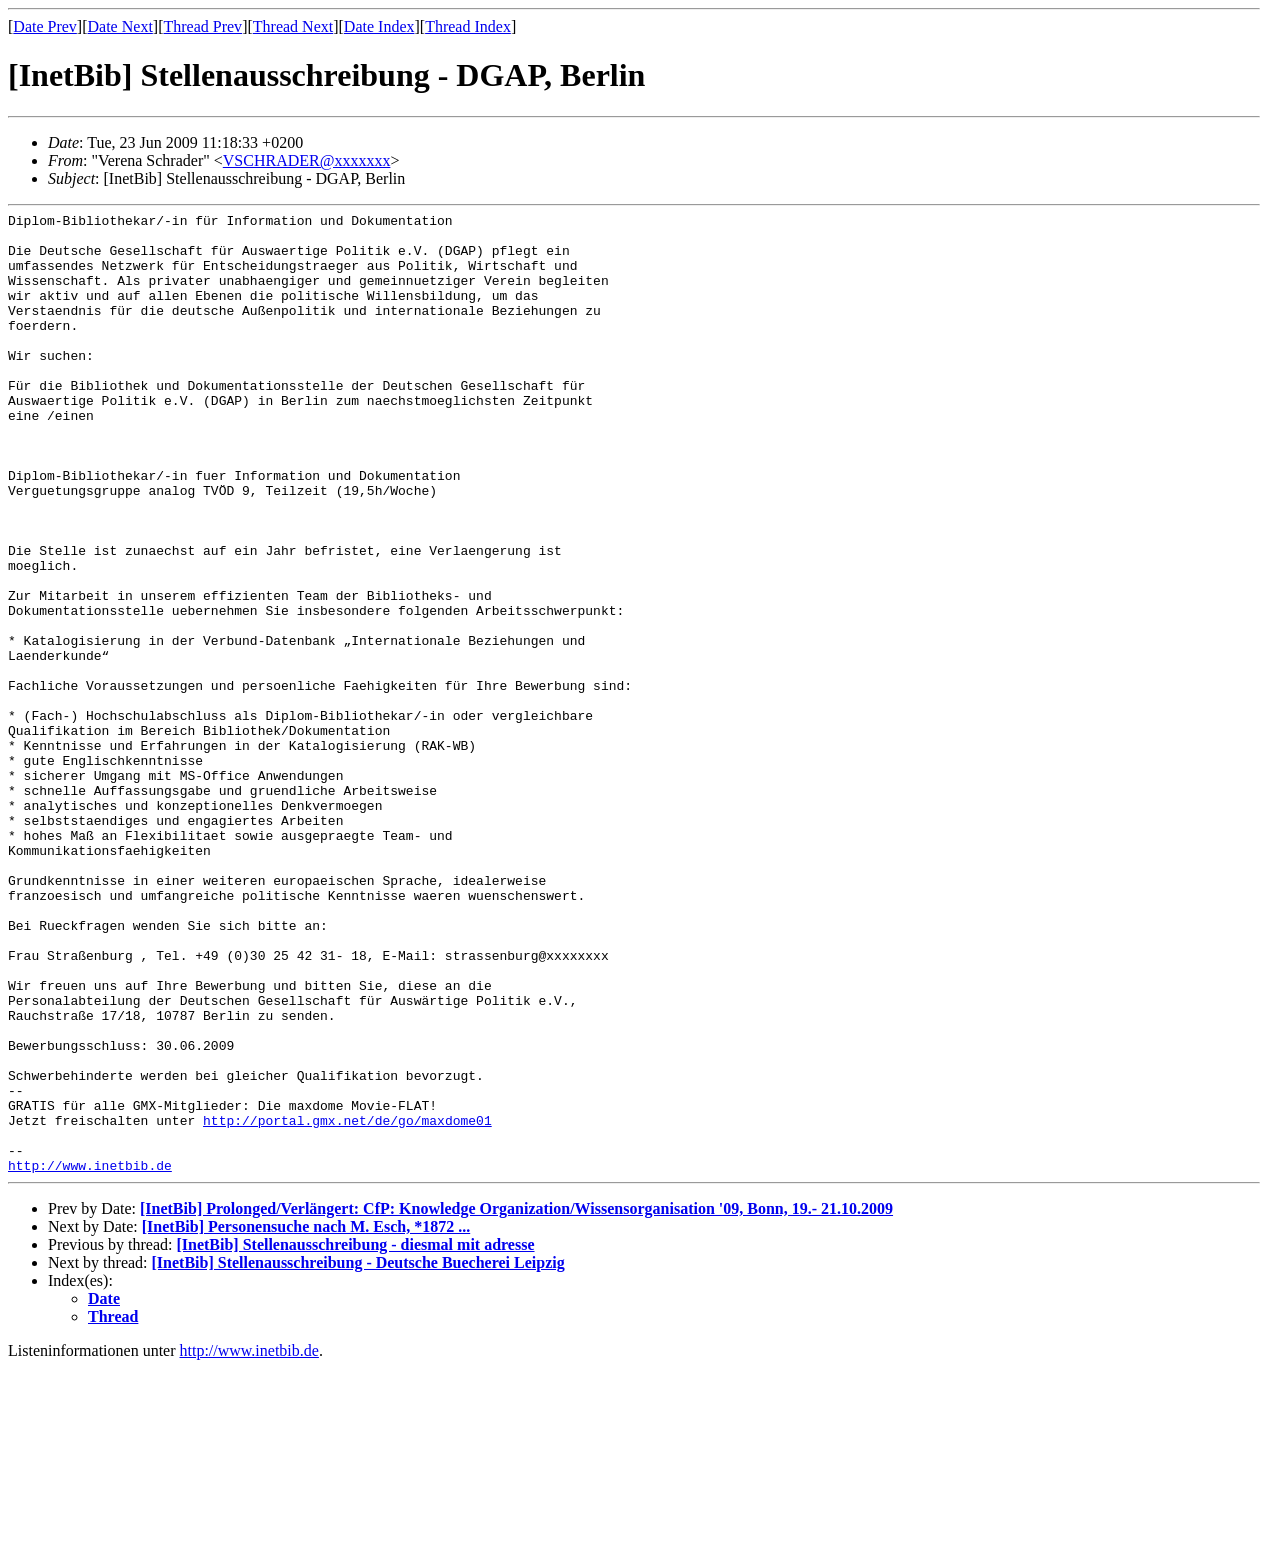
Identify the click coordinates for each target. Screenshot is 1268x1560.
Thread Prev (202, 26)
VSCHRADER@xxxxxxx (307, 160)
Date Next (120, 26)
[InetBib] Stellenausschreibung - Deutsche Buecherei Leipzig (358, 1454)
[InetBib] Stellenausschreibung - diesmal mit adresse (355, 1436)
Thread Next (293, 26)
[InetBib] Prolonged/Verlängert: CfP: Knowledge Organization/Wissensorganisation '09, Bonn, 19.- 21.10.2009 (516, 1400)
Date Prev (45, 26)
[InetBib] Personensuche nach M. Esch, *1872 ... (306, 1418)
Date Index (379, 26)
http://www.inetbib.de (90, 1357)
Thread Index (468, 26)
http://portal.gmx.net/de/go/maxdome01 (347, 1303)
